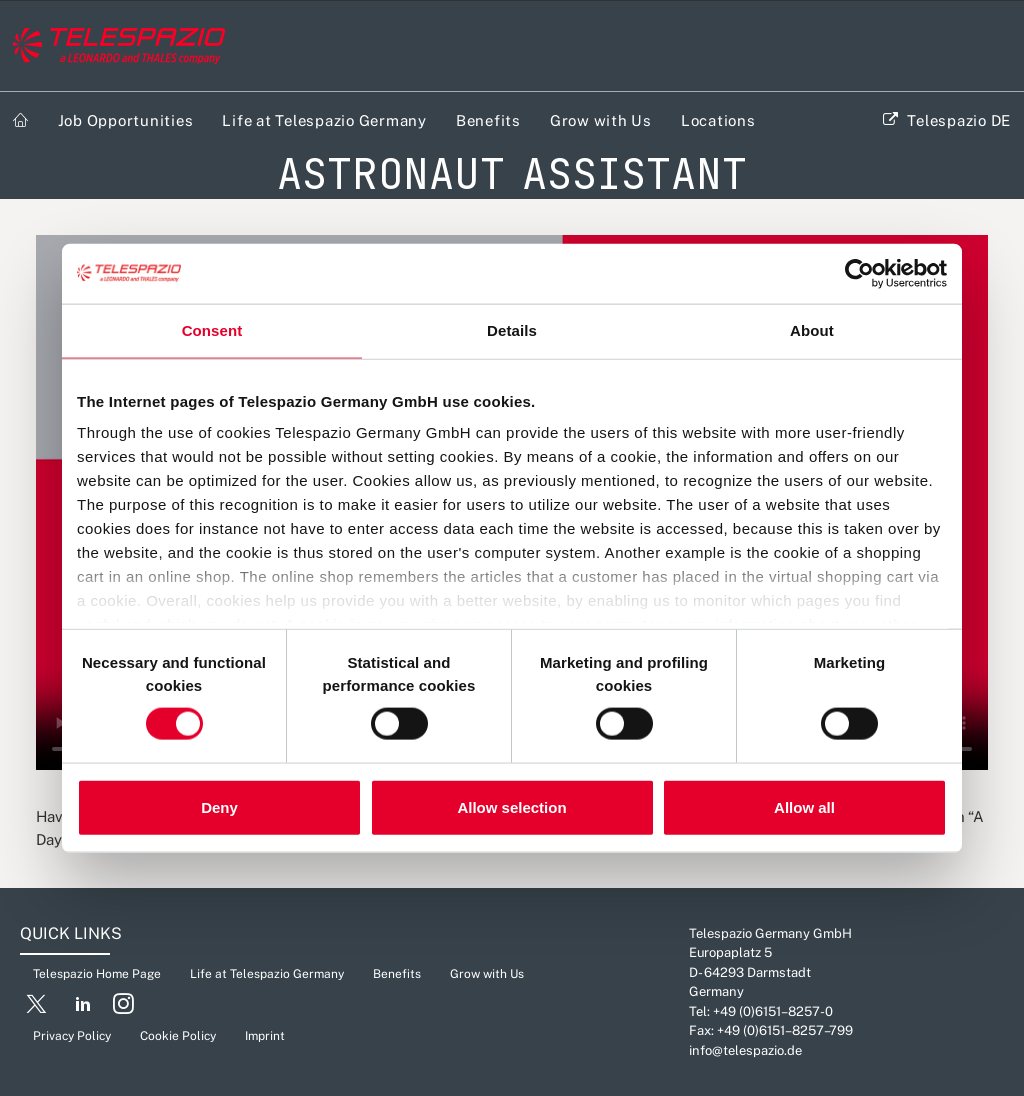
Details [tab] (512, 330)
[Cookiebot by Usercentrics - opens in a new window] (859, 274)
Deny (219, 806)
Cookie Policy (178, 1036)
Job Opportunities (126, 120)
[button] (36, 1008)
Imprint (265, 1036)
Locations (718, 120)
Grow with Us (601, 120)
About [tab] (812, 330)
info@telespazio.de (745, 1050)
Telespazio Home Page (97, 974)
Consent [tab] (212, 330)
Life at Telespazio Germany (324, 120)
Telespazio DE (959, 120)
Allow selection (511, 806)
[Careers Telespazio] (119, 46)
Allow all (804, 806)
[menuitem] (21, 120)
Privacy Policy (72, 1036)
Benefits (488, 120)
